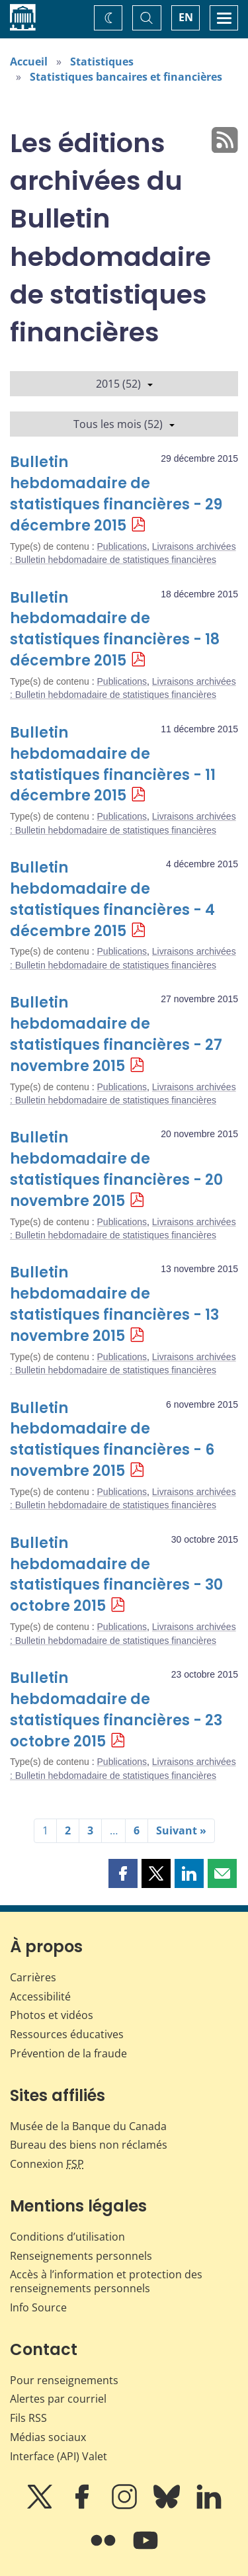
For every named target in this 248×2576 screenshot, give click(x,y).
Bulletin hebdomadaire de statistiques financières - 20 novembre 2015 (116, 1169)
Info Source (38, 2307)
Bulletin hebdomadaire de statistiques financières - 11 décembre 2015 (113, 764)
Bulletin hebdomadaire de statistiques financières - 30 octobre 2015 (116, 1575)
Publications (122, 546)
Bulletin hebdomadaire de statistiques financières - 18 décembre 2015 (115, 629)
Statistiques (102, 61)
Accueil (29, 61)
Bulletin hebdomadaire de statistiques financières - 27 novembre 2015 (116, 1034)
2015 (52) (124, 383)
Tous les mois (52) (124, 424)
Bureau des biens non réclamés (88, 2144)
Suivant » (181, 1830)
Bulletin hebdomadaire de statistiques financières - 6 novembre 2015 (112, 1440)
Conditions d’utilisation (67, 2236)
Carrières (33, 1977)
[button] (123, 1873)
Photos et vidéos (51, 2015)
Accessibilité (40, 1996)
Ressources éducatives (67, 2034)
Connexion (47, 2164)
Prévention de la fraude (68, 2053)
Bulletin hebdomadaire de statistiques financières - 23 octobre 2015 (116, 1710)
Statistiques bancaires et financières (126, 76)
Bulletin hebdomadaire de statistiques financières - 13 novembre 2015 (114, 1304)
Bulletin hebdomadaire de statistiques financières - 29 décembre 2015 (116, 494)
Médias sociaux (48, 2437)
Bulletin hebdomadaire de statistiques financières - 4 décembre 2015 (112, 899)
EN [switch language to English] (186, 17)
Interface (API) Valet (58, 2456)
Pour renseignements (64, 2380)
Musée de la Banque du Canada (88, 2126)
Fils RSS (28, 2418)
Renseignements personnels (81, 2256)
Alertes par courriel (58, 2398)
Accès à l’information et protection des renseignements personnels (106, 2281)
